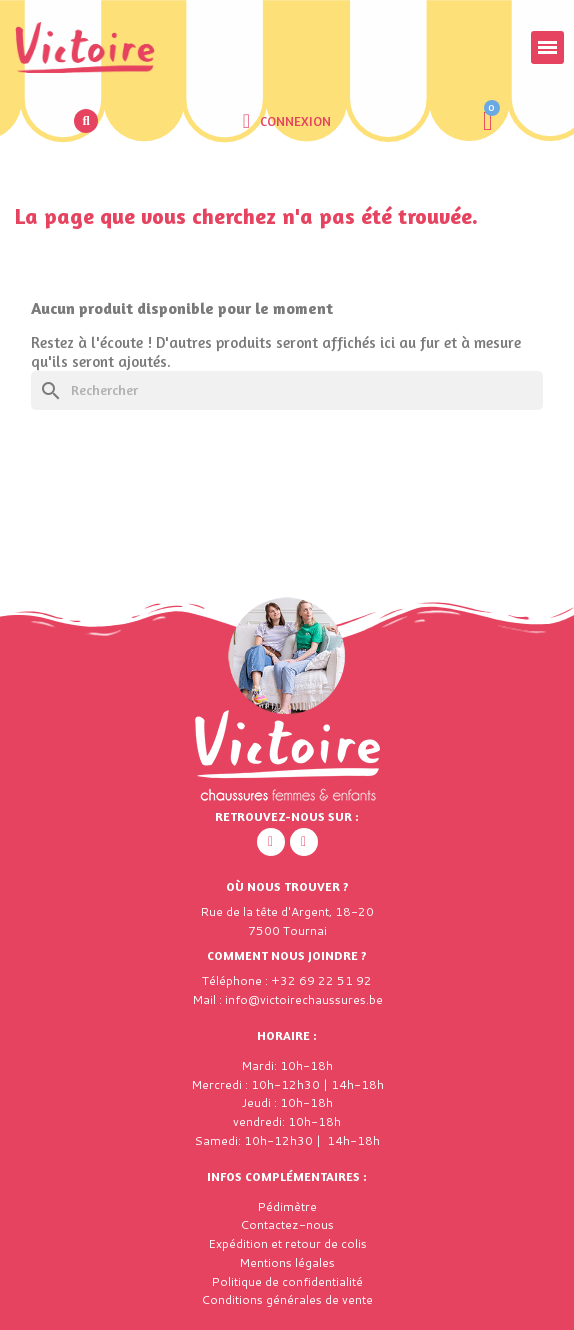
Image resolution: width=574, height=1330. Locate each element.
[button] (86, 121)
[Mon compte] (287, 121)
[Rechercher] (287, 390)
